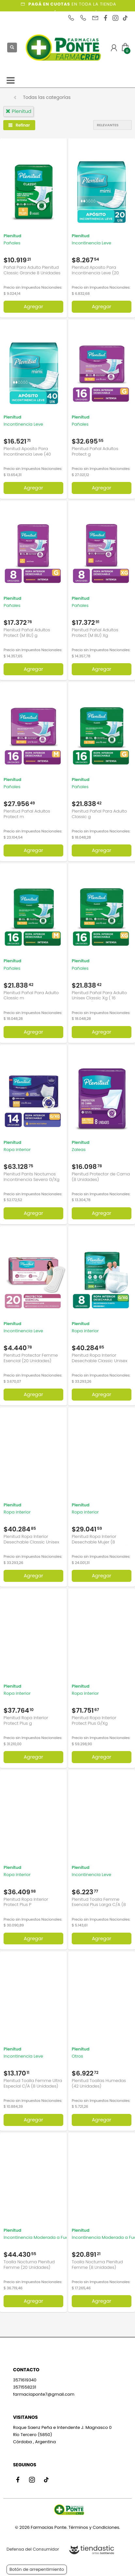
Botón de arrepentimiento (36, 2569)
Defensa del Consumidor (33, 2549)
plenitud (18, 111)
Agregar (33, 306)
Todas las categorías (46, 97)
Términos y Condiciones (93, 2527)
